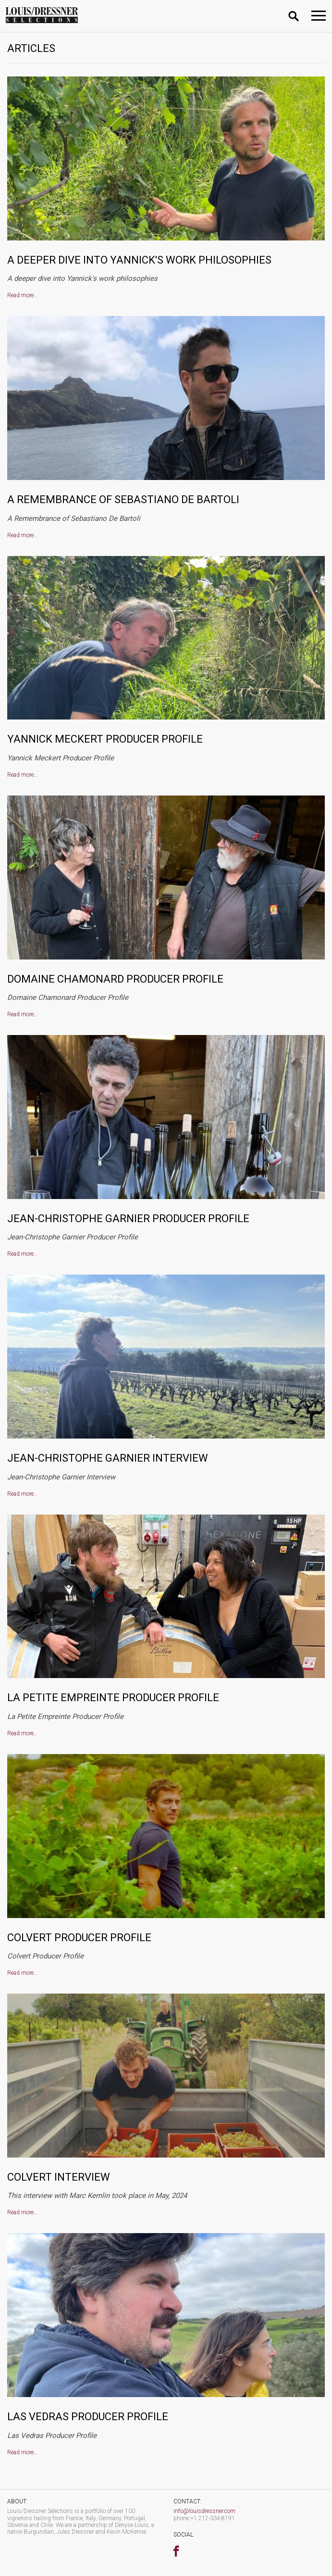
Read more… (22, 295)
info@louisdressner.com (204, 2511)
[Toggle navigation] (318, 15)
